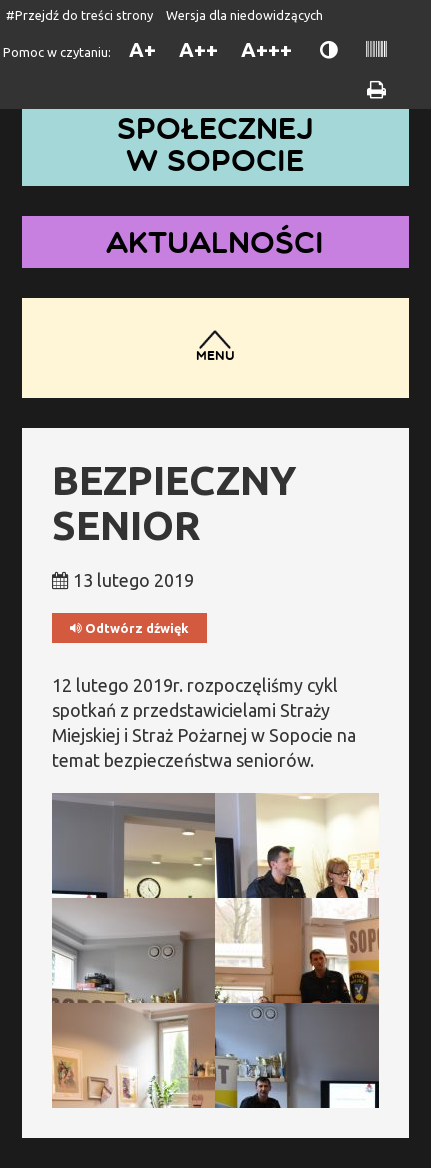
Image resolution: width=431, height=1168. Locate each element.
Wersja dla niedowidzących (244, 15)
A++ (198, 49)
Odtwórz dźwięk (129, 628)
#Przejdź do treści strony (79, 15)
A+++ (266, 49)
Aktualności (215, 241)
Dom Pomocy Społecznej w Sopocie (215, 127)
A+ (142, 49)
